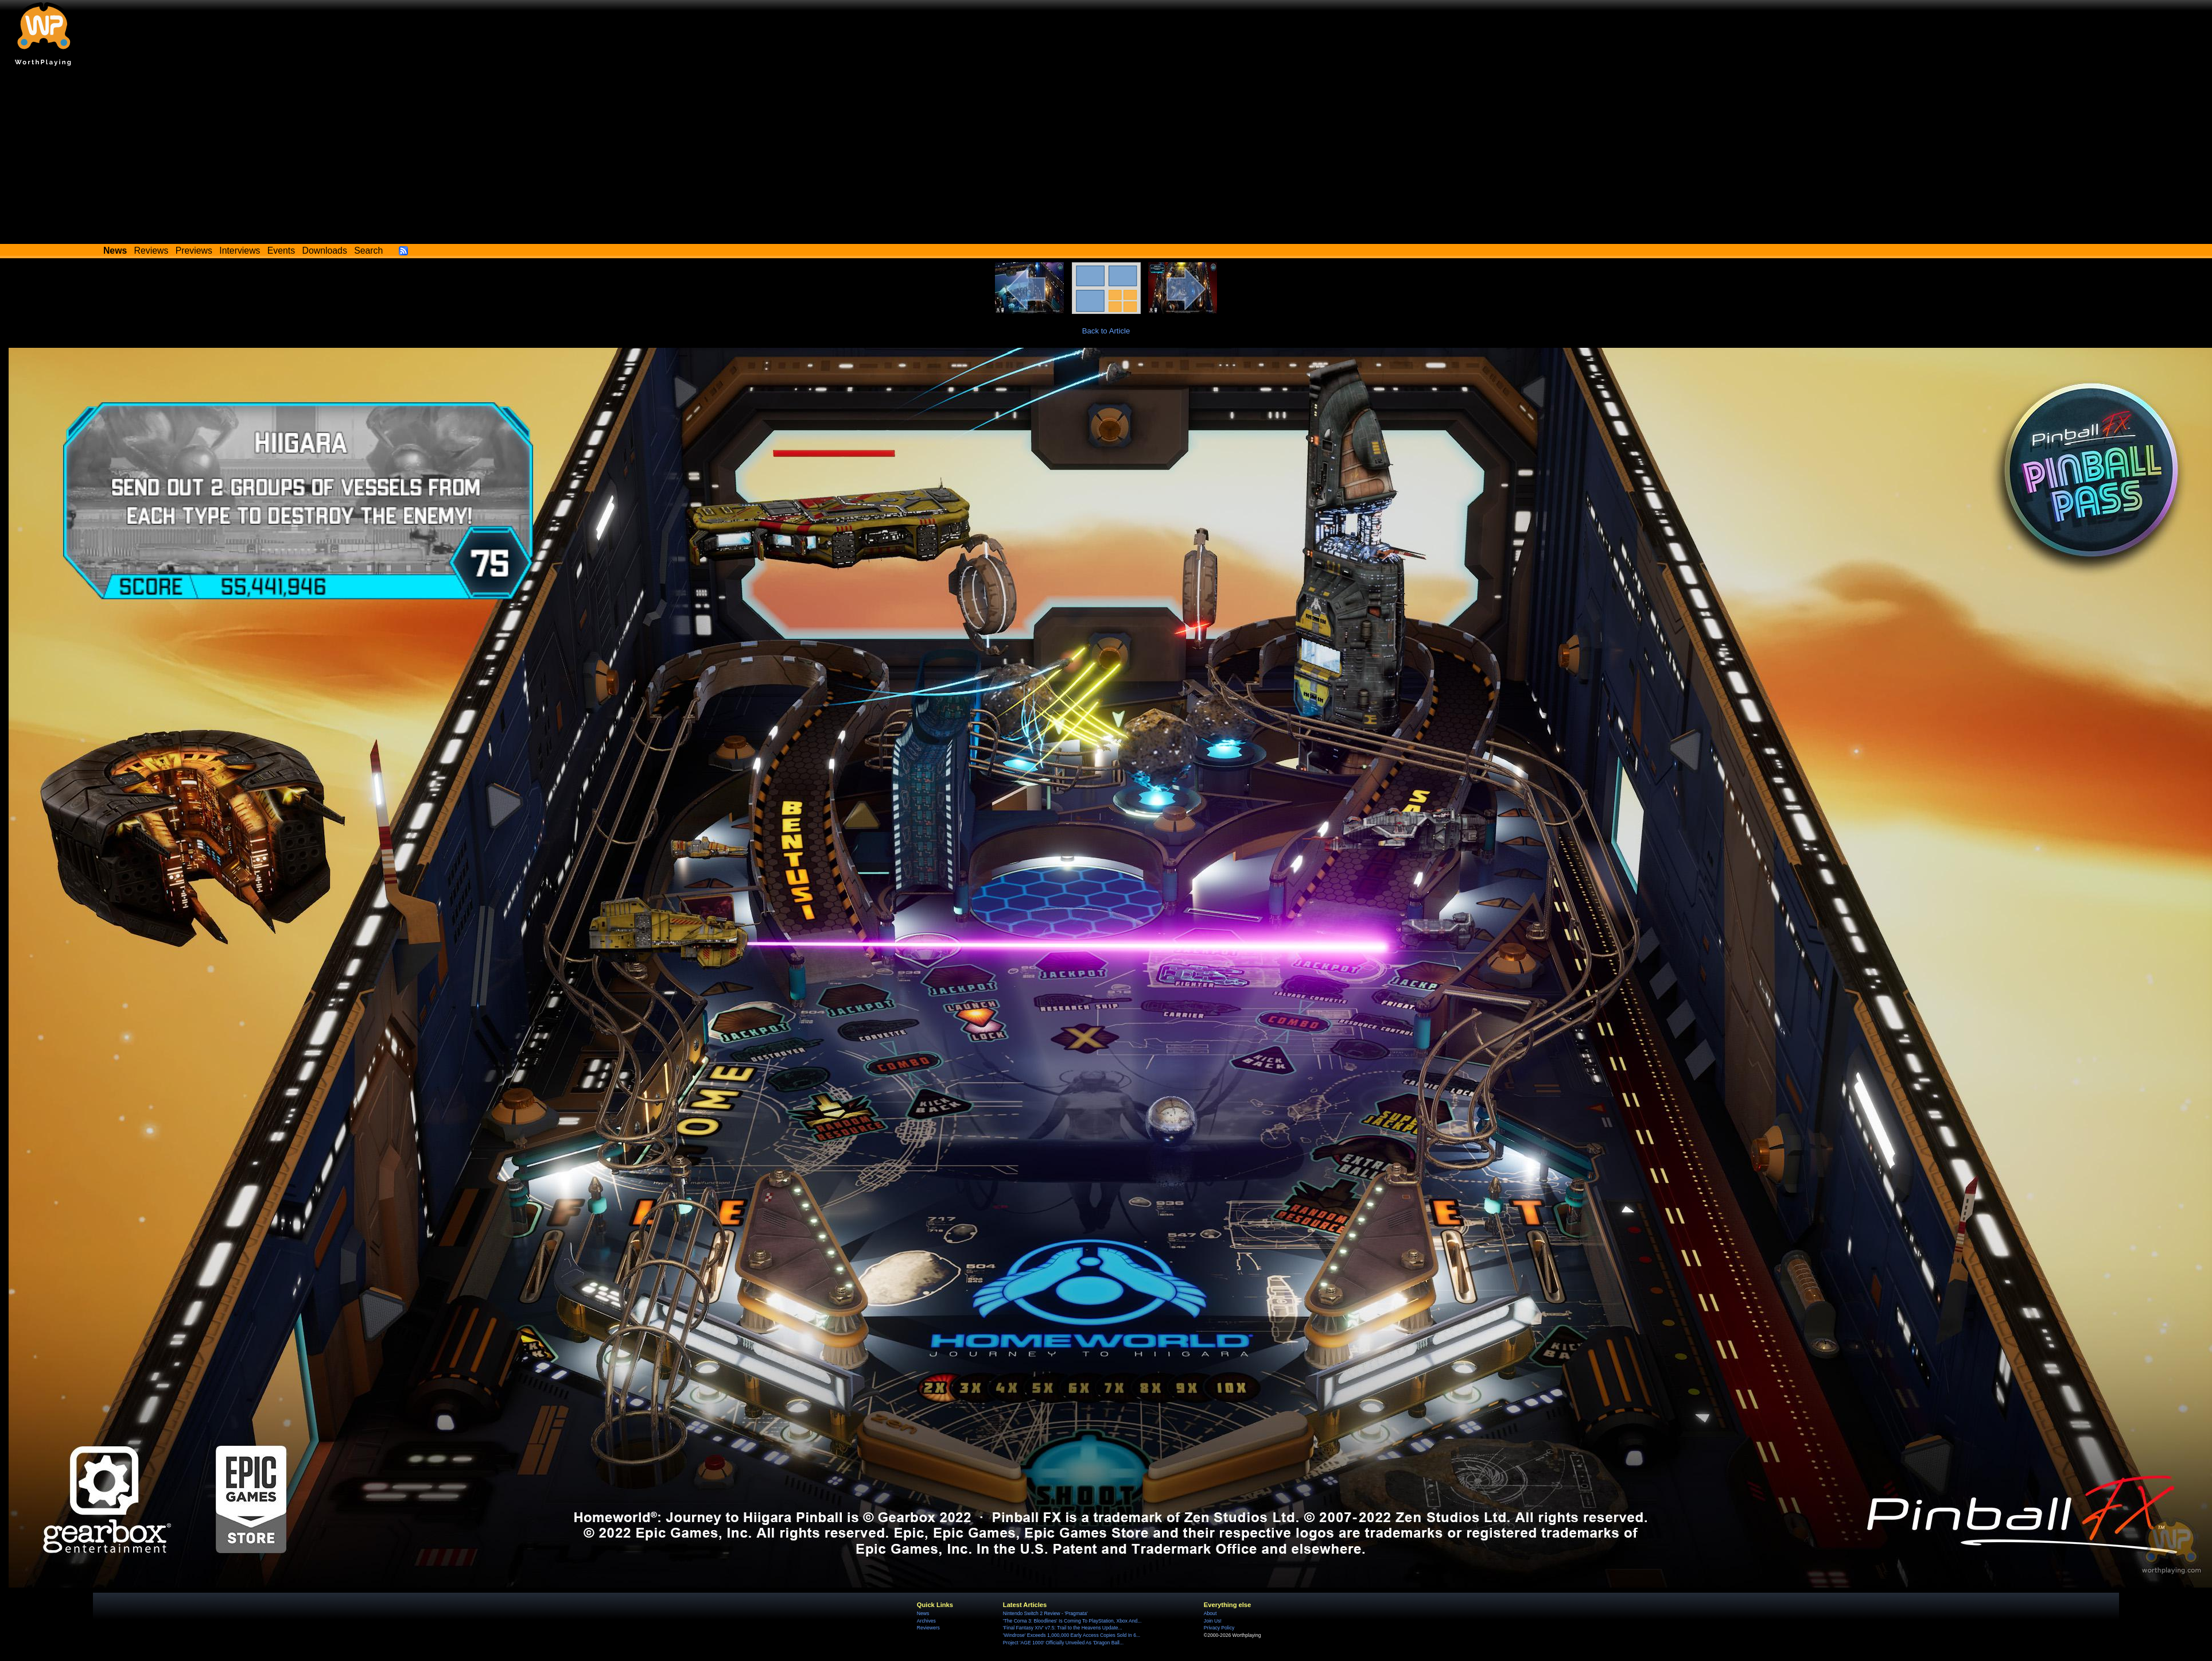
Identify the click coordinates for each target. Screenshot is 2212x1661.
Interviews (239, 250)
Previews (194, 250)
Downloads (324, 250)
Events (281, 250)
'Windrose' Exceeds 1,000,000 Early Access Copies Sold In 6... (1071, 1635)
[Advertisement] (1106, 157)
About (1210, 1613)
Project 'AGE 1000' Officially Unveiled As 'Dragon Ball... (1063, 1643)
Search (368, 250)
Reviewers (928, 1628)
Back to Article (1106, 331)
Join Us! (1213, 1621)
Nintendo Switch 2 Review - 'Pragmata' (1045, 1613)
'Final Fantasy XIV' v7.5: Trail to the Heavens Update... (1062, 1628)
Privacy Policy (1219, 1628)
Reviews (151, 250)
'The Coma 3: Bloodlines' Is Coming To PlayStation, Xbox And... (1072, 1621)
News (923, 1613)
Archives (926, 1621)
